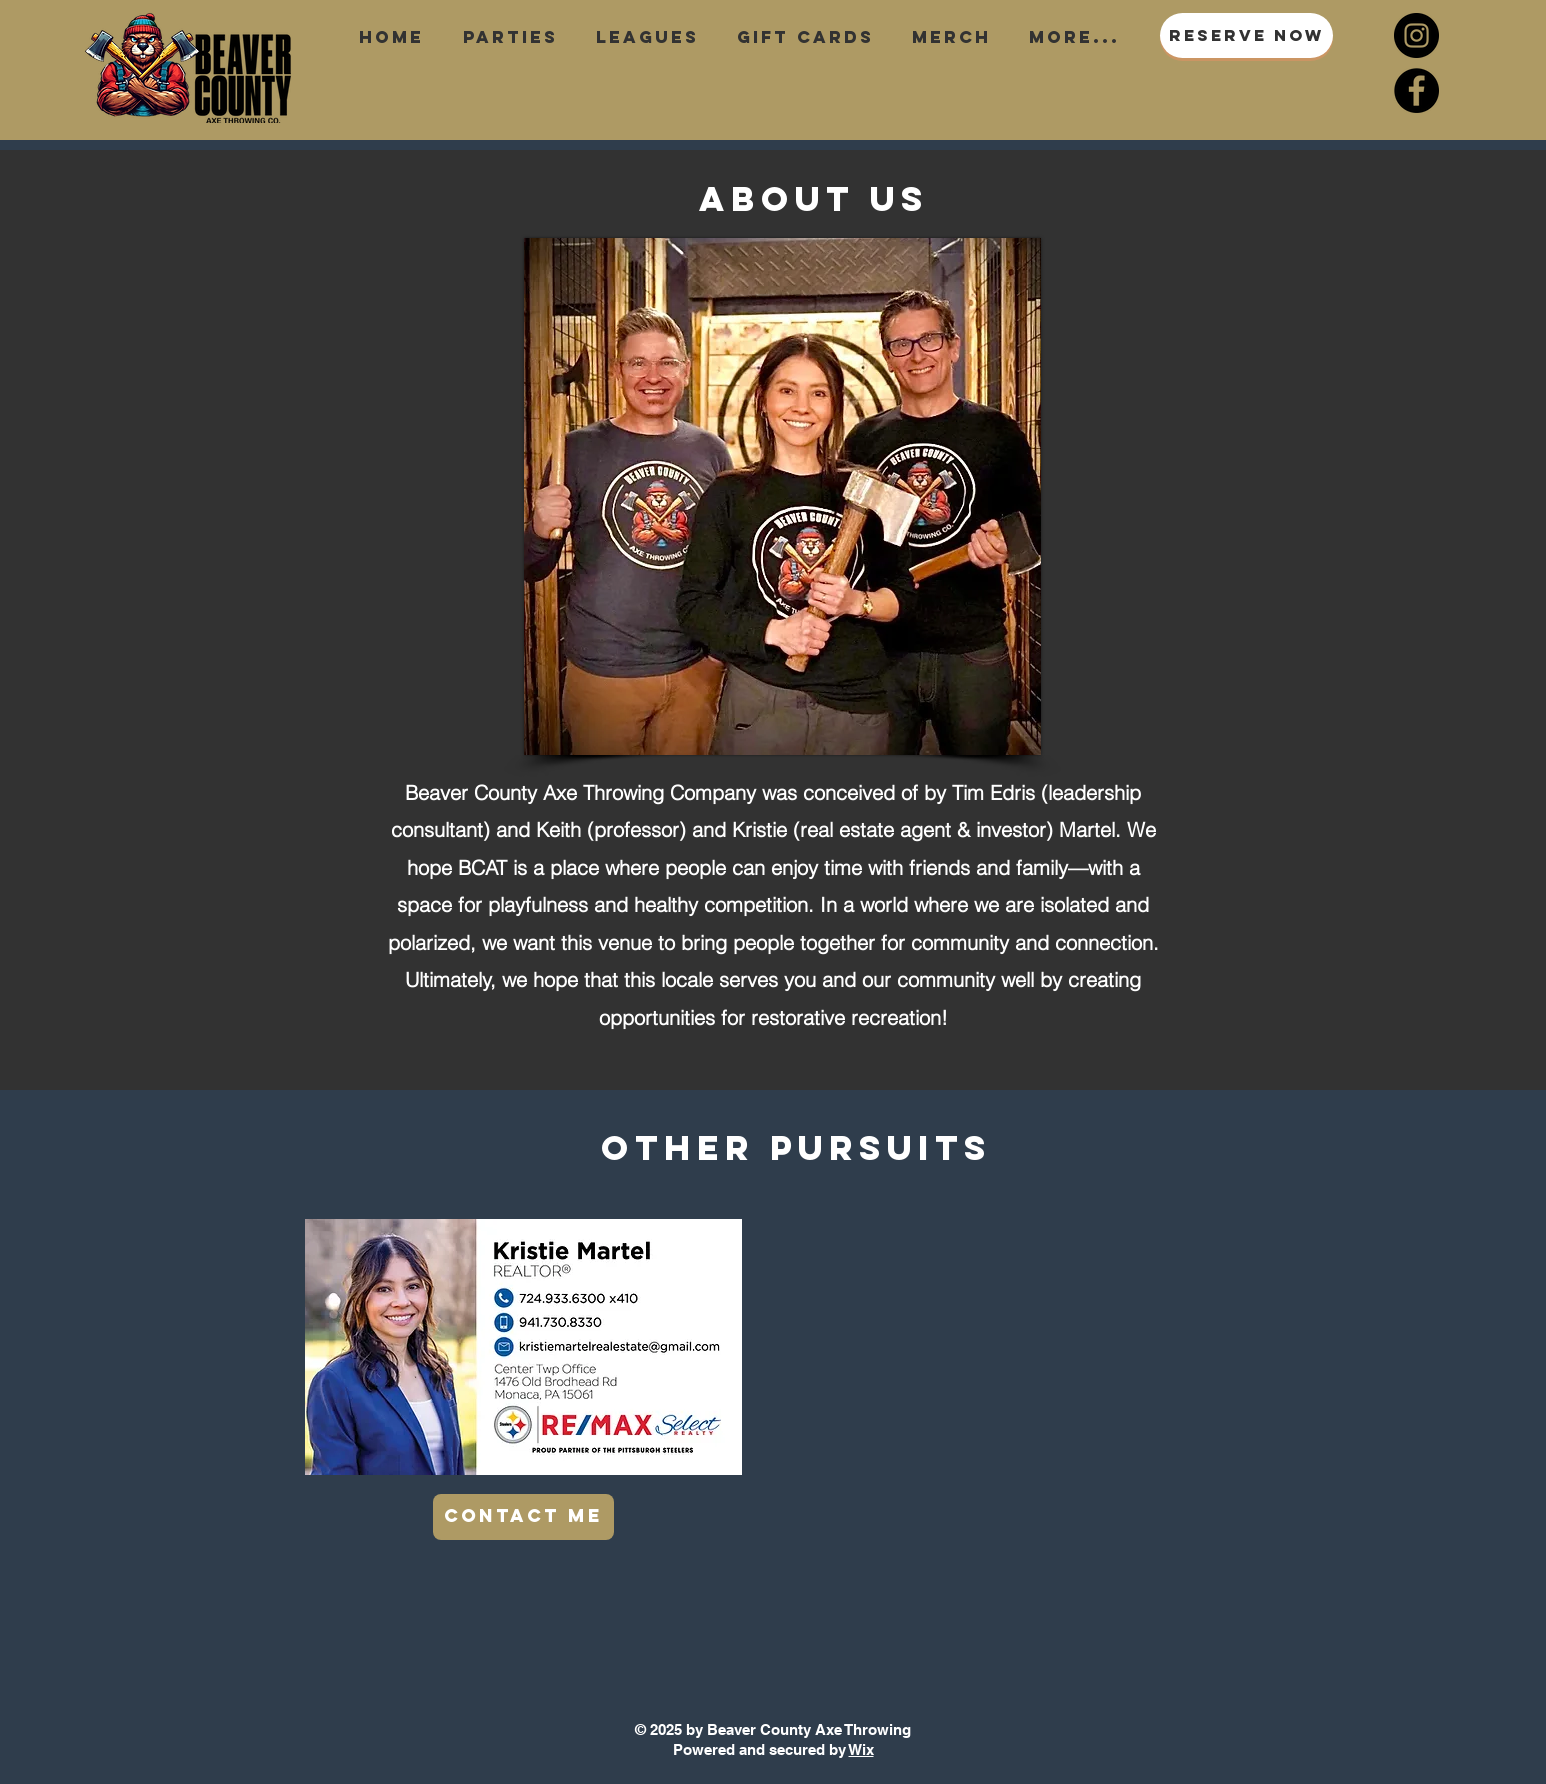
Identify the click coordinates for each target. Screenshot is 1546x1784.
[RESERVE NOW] (1246, 35)
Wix (861, 1749)
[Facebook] (1416, 90)
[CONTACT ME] (523, 1517)
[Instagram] (1416, 35)
